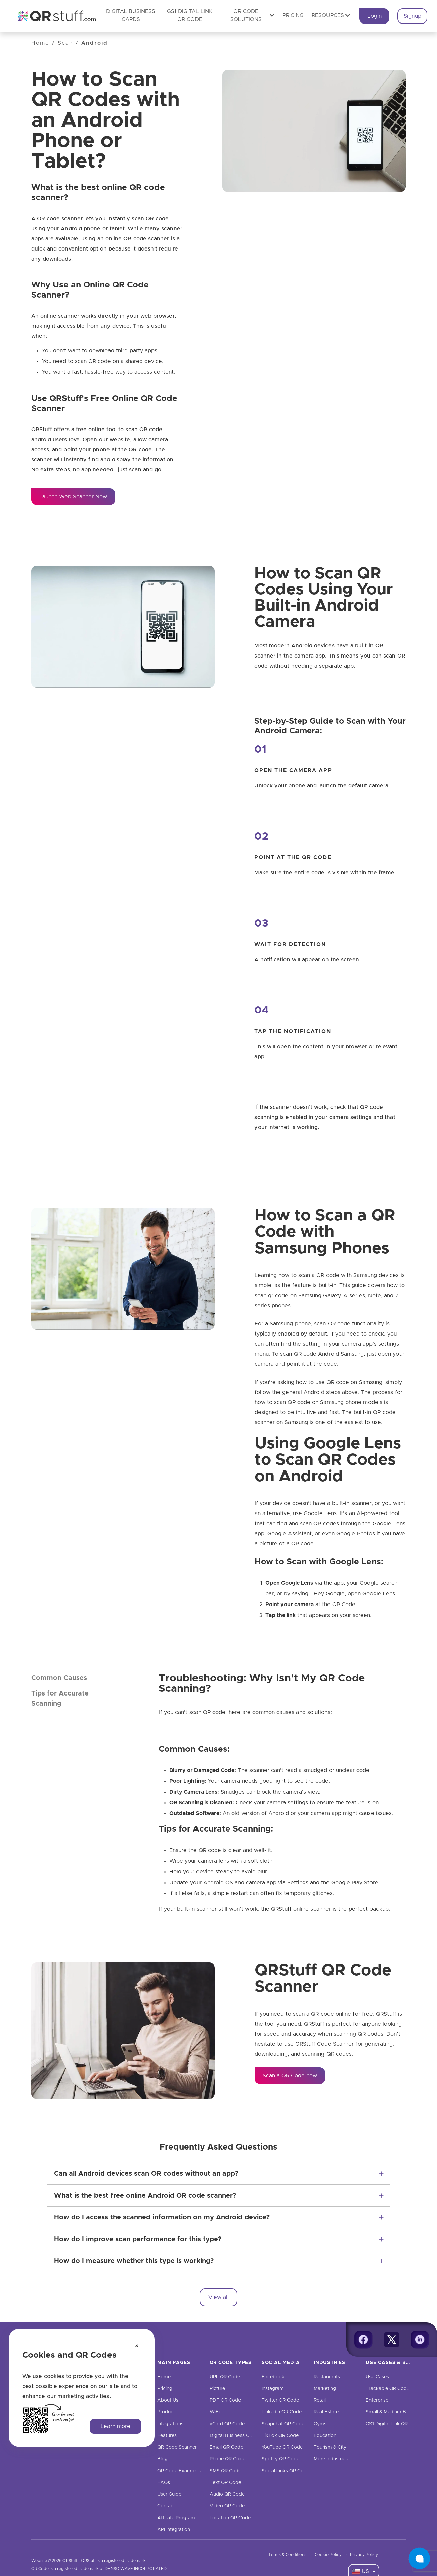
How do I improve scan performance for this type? (137, 2239)
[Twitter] (392, 2340)
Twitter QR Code (280, 2400)
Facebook (273, 2377)
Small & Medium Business (394, 2412)
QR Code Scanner (177, 2447)
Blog (162, 2459)
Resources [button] (331, 15)
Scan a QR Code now (290, 2075)
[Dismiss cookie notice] (136, 2346)
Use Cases (377, 2377)
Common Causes (59, 1678)
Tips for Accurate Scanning (60, 1698)
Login (374, 16)
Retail (320, 2400)
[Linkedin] (420, 2340)
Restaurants (327, 2377)
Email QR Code (226, 2447)
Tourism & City (330, 2447)
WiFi (215, 2412)
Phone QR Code (227, 2459)
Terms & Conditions (287, 2554)
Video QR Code (227, 2506)
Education (325, 2435)
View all (218, 2297)
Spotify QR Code (280, 2459)
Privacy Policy (364, 2554)
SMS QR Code (225, 2471)
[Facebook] (363, 2340)
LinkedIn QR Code (282, 2412)
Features (167, 2435)
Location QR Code (230, 2518)
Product (166, 2412)
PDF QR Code (225, 2400)
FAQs (163, 2482)
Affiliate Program (176, 2518)
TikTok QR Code (280, 2435)
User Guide (169, 2494)
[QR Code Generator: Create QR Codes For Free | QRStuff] (53, 16)
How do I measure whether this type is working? (134, 2261)
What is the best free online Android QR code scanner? (145, 2195)
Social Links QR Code (285, 2471)
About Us (167, 2400)
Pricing (293, 15)
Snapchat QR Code (283, 2424)
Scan (65, 43)
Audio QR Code (227, 2494)
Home (40, 43)
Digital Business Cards (234, 2435)
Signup (412, 16)
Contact (166, 2506)
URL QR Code (225, 2377)
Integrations (170, 2424)
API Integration (173, 2529)
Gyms (320, 2424)
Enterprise (377, 2400)
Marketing (325, 2388)
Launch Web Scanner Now (73, 496)
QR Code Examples (179, 2471)
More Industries (331, 2459)
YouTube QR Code (282, 2447)
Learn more (115, 2426)
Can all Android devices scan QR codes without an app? (146, 2173)
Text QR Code (225, 2482)
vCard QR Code (227, 2424)
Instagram (273, 2388)
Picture (217, 2388)
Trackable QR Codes (389, 2388)
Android (94, 43)
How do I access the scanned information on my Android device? (162, 2217)
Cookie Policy (328, 2554)
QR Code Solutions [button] (252, 15)
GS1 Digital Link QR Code (393, 2424)
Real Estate (326, 2412)
